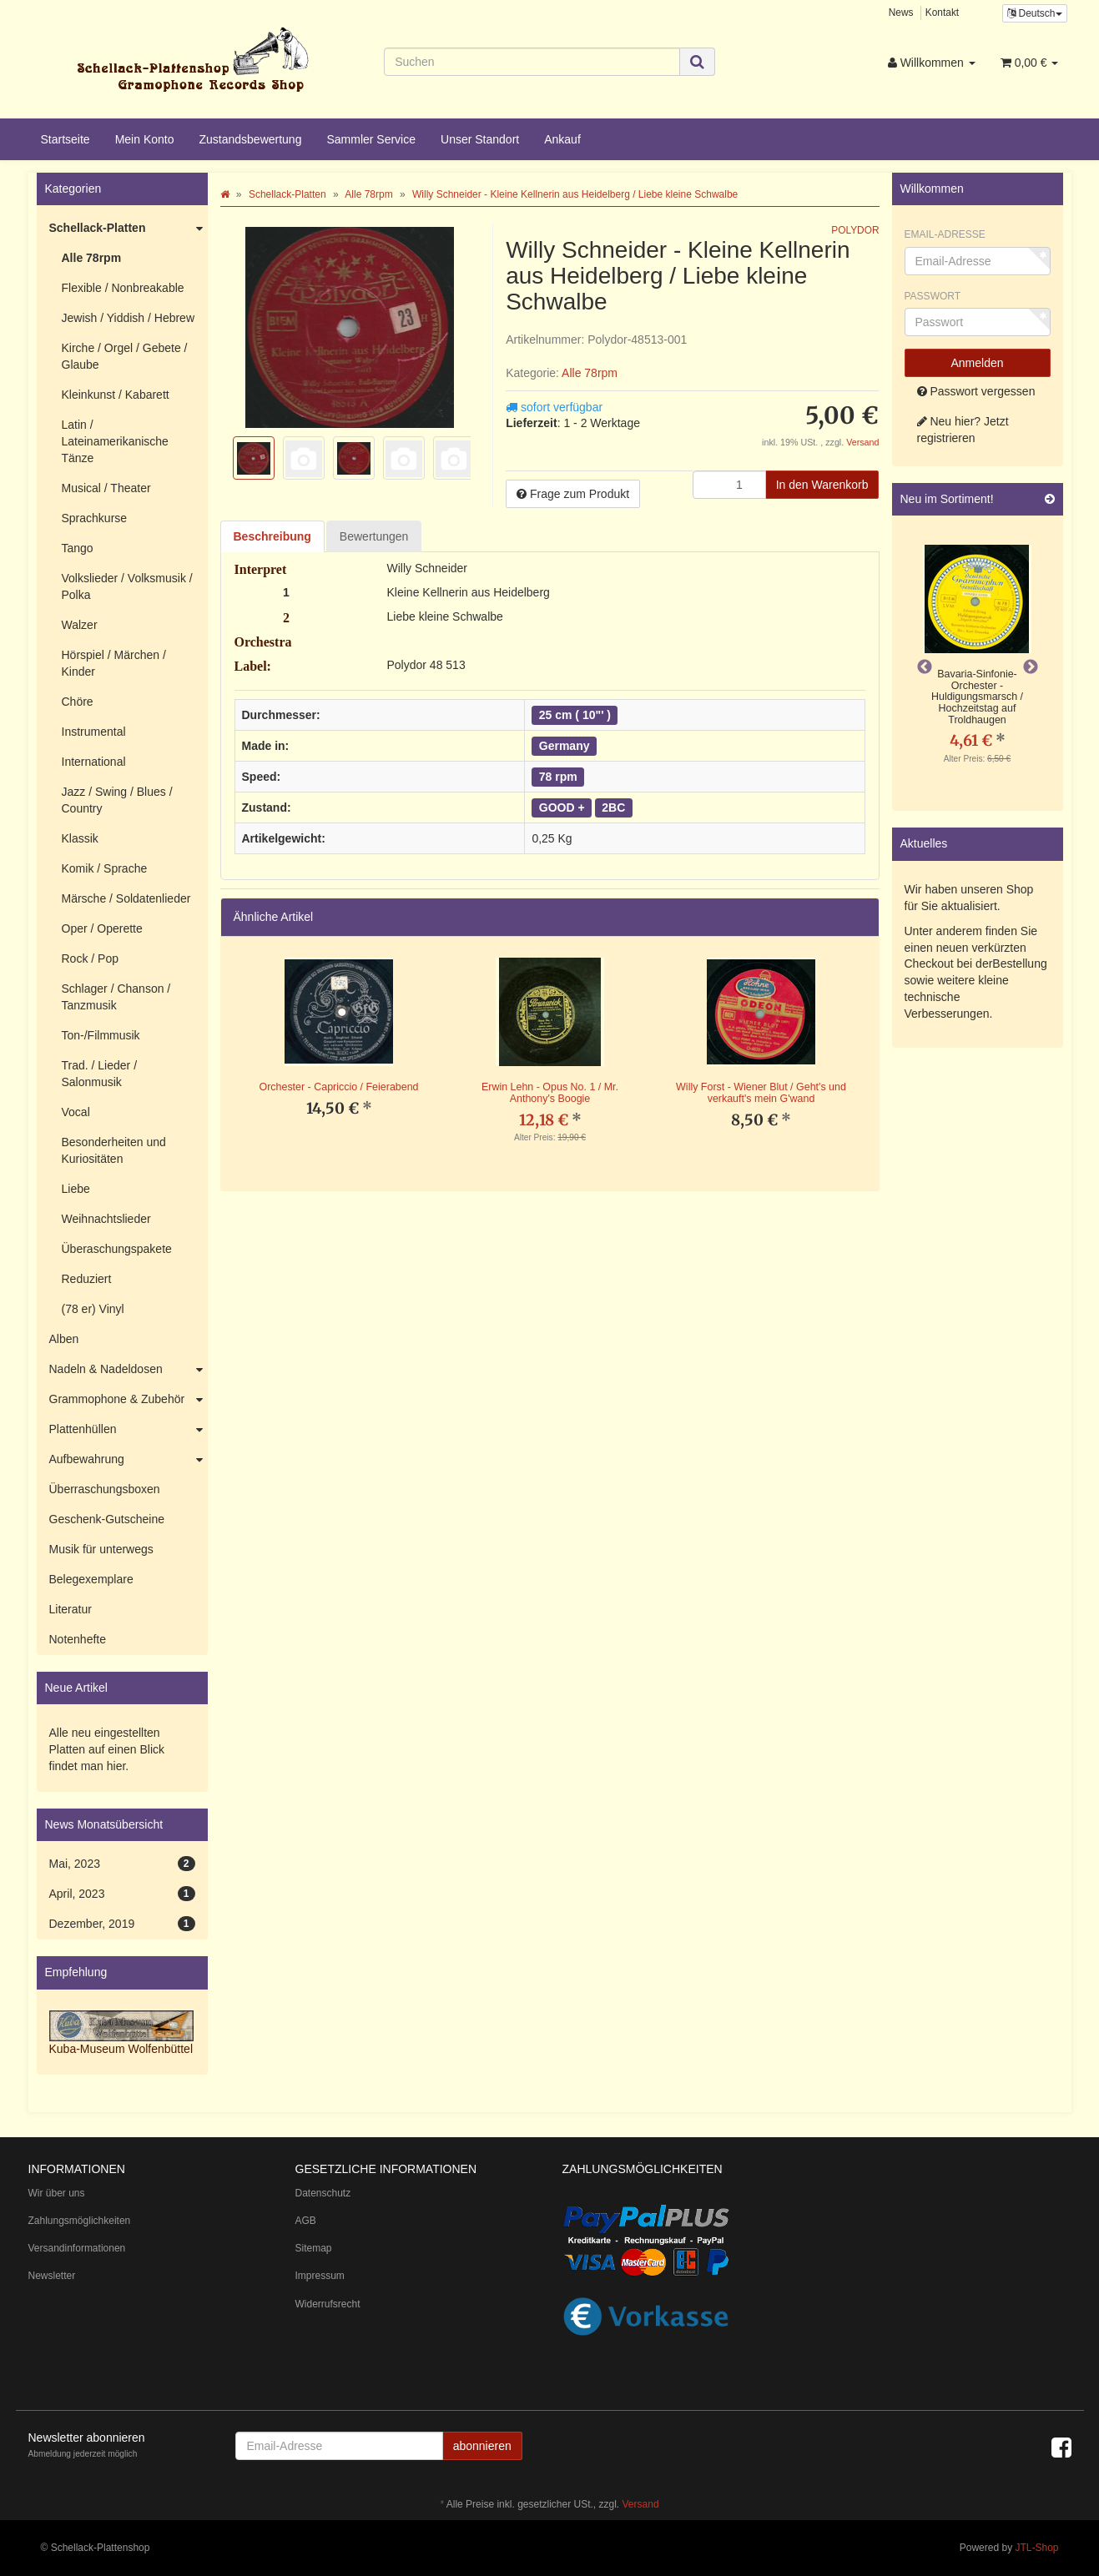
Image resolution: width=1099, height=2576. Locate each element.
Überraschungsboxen (104, 1489)
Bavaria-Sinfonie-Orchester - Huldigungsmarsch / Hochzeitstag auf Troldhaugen (977, 697)
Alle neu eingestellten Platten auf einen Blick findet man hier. (107, 1749)
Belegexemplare (91, 1579)
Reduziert (87, 1278)
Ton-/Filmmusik (101, 1035)
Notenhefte (78, 1639)
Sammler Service (371, 139)
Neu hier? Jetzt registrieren (963, 430)
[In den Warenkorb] (822, 484)
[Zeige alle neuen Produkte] (1050, 499)
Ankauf (562, 139)
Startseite (65, 139)
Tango (77, 548)
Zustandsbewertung (250, 139)
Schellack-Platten (128, 229)
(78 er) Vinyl (93, 1309)
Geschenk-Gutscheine (107, 1519)
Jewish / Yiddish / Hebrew (128, 318)
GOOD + (562, 807)
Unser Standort (480, 139)
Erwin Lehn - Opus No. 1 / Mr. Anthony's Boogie (549, 1092)
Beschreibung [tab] (272, 536)
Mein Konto (144, 139)
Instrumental (94, 731)
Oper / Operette (102, 928)
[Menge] (729, 484)
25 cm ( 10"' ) (575, 715)
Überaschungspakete (117, 1248)
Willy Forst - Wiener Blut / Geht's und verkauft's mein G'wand (761, 1092)
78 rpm (558, 776)
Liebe (76, 1188)
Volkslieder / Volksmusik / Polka (127, 586)
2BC (613, 807)
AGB (305, 2220)
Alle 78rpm (590, 373)
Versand (862, 442)
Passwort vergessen (976, 391)
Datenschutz (323, 2193)
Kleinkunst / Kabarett (115, 394)
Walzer (80, 624)
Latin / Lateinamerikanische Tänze (115, 441)
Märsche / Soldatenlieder (126, 898)
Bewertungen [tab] (374, 536)
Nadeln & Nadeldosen (128, 1370)
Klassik (80, 838)
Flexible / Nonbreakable (123, 287)
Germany (564, 745)
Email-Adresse (945, 234)
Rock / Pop (90, 958)
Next (1031, 667)
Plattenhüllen (128, 1430)
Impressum (320, 2276)
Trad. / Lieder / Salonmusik (100, 1074)
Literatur (70, 1609)
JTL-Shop (1036, 2547)
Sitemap (313, 2248)
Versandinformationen (77, 2248)
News (901, 12)
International (94, 761)
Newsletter (52, 2276)
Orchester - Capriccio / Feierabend (338, 1087)
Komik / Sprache (105, 868)
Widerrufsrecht (327, 2304)
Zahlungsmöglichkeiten (79, 2220)
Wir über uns (56, 2193)
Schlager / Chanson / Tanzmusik (116, 997)
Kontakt (942, 12)
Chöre (77, 701)
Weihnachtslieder (106, 1218)
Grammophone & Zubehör (128, 1400)
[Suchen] (532, 62)
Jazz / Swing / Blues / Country (117, 800)
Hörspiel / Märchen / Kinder (114, 663)
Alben (64, 1339)
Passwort (933, 296)
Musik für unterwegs (101, 1549)
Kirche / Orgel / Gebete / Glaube (125, 356)
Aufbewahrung (128, 1460)
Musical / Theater (106, 488)
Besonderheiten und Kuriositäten (114, 1150)
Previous (925, 667)
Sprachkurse (95, 518)
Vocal (76, 1112)
